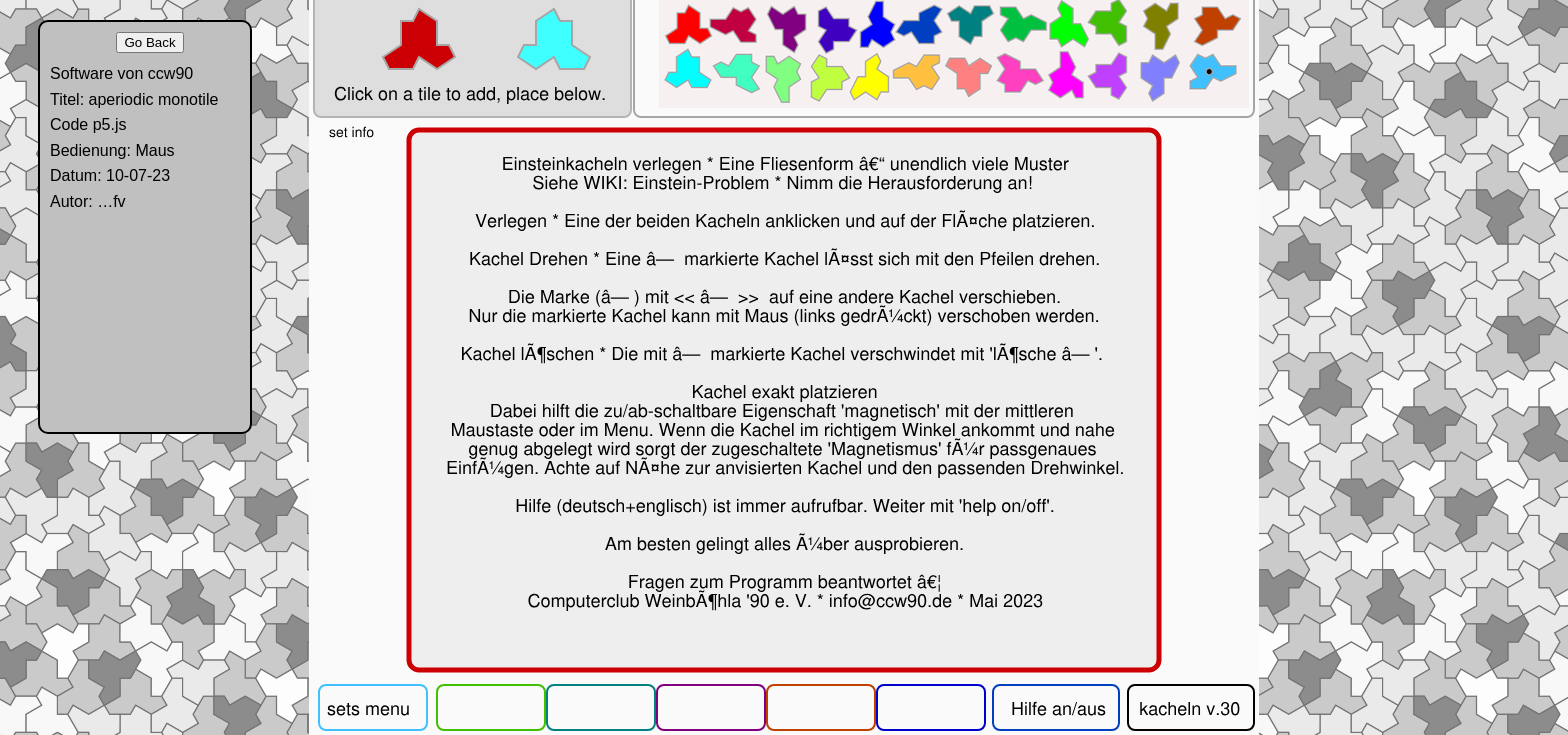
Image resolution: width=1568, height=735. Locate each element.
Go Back (149, 42)
